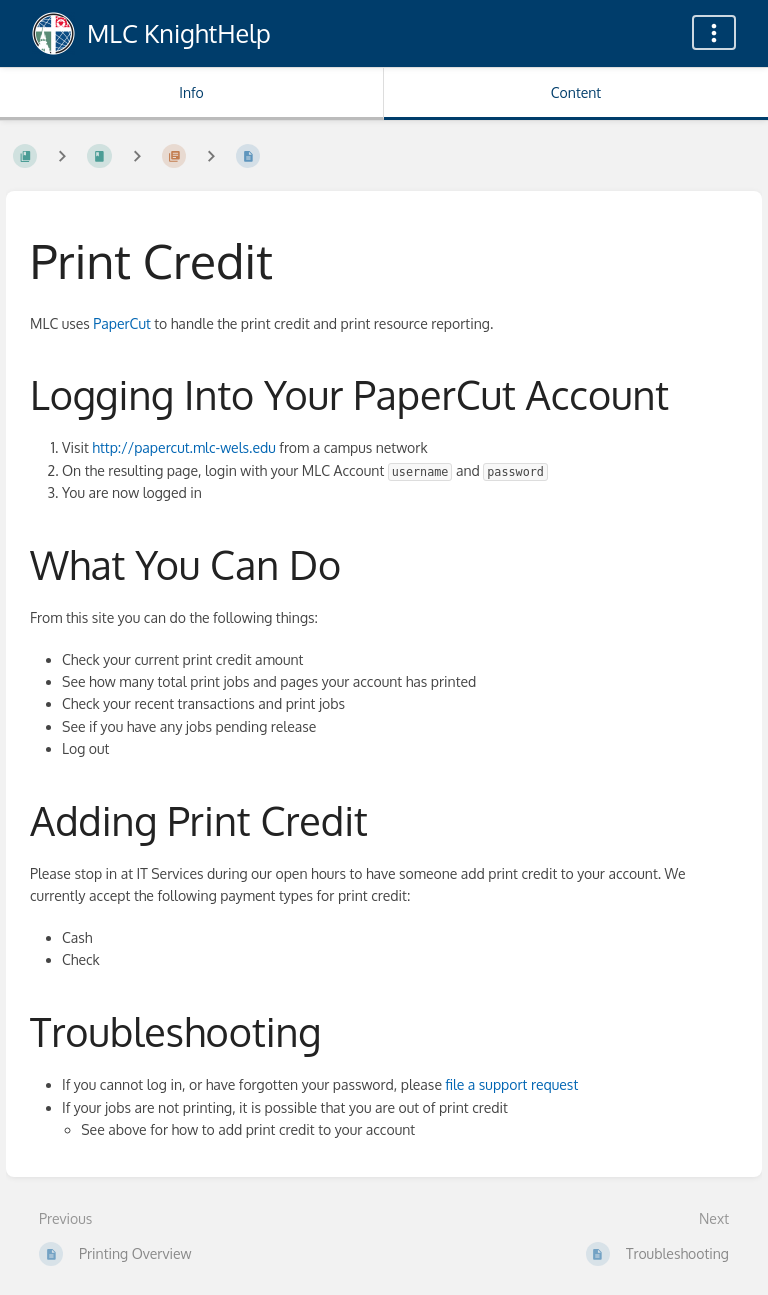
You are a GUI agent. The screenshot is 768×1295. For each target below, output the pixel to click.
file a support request (511, 1084)
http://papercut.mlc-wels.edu (184, 447)
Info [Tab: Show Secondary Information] (191, 92)
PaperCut (121, 323)
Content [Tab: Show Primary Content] (576, 92)
